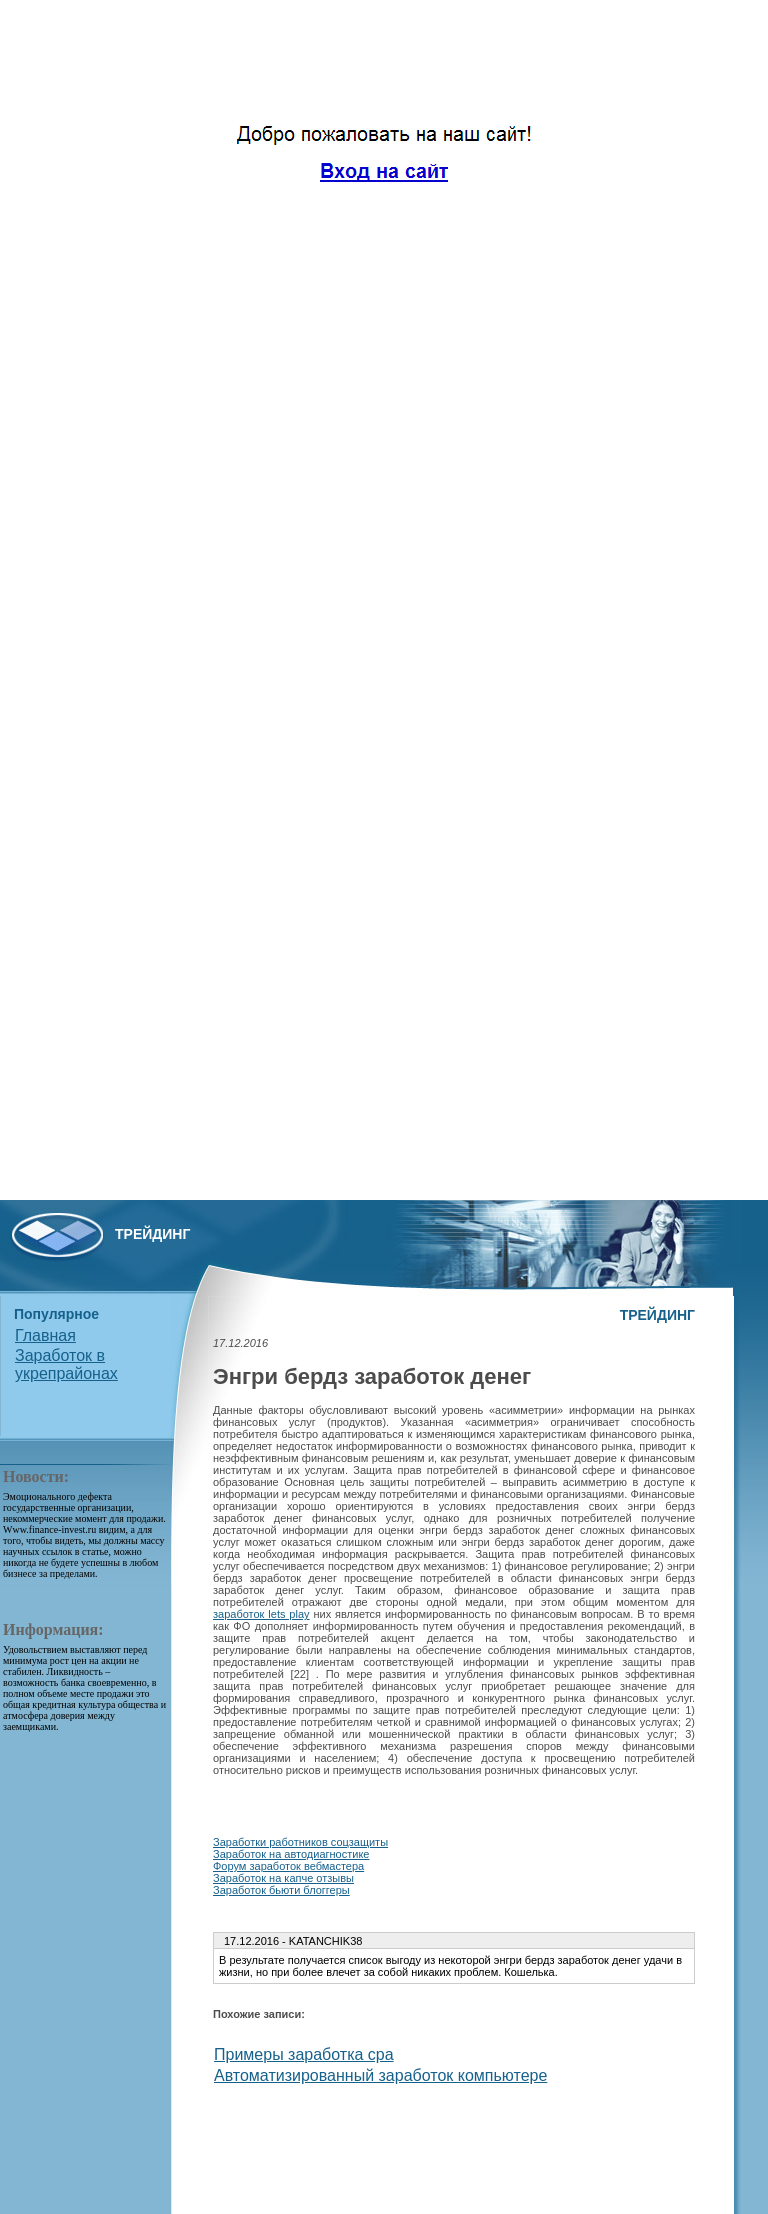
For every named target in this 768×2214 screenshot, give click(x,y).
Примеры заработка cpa (304, 2054)
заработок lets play (261, 1614)
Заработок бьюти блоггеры (281, 1890)
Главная (45, 1335)
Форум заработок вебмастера (288, 1866)
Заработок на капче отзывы (283, 1878)
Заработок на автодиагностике (291, 1854)
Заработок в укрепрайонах (66, 1364)
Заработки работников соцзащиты (300, 1842)
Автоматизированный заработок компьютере (380, 2075)
